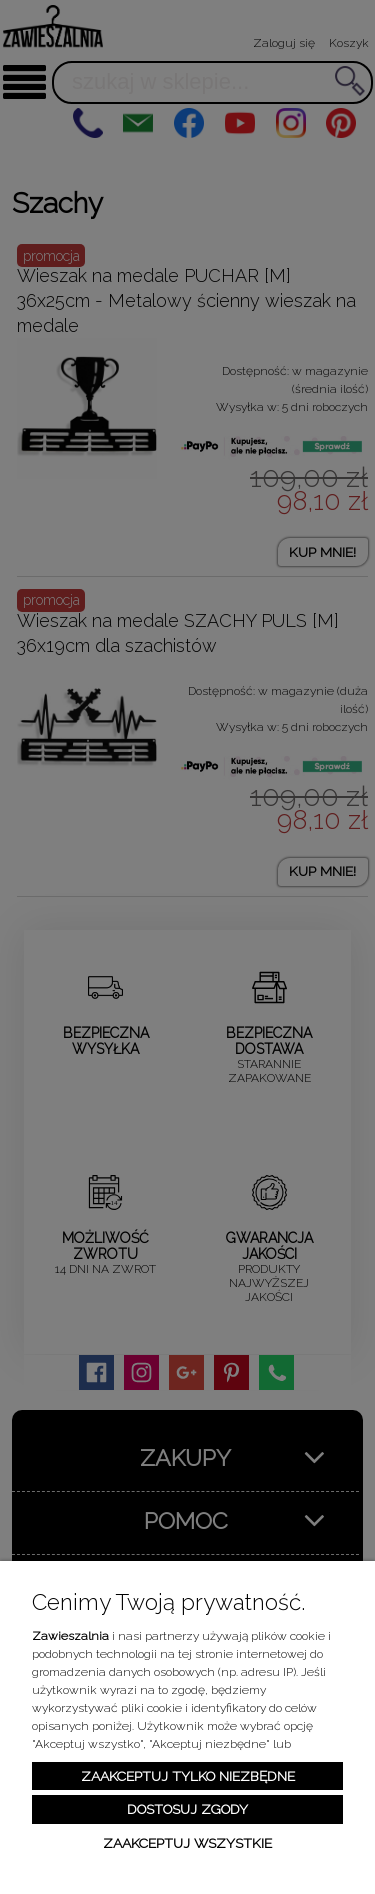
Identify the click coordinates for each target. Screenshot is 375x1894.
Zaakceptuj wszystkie (187, 1843)
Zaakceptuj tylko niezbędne (188, 1776)
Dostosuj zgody (187, 1809)
